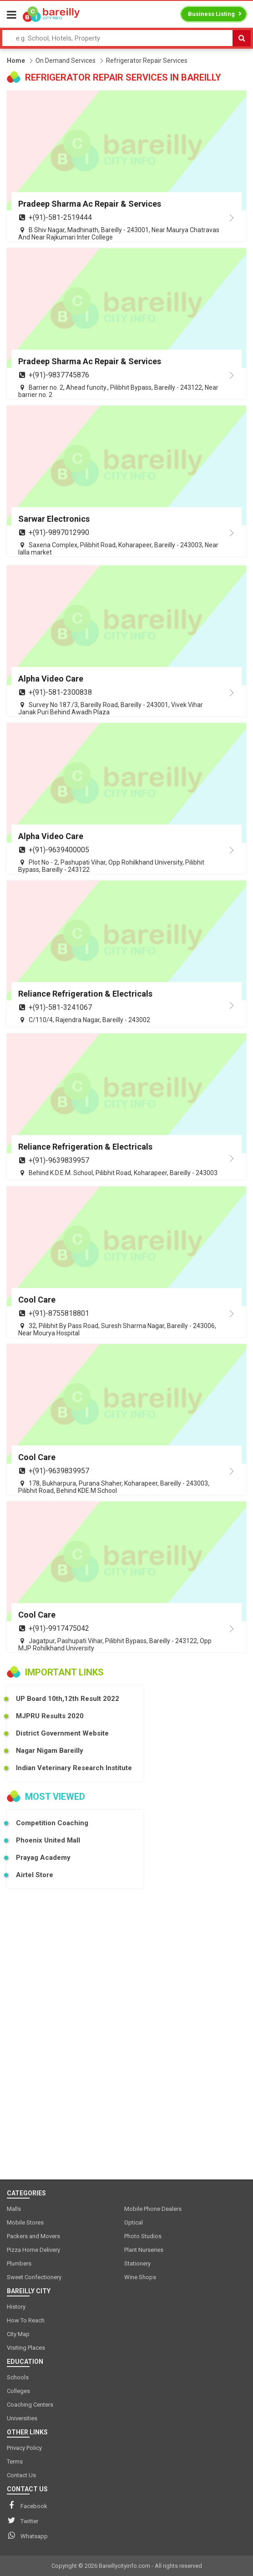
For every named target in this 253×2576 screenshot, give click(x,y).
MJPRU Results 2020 (50, 1716)
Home (16, 60)
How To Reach (26, 2320)
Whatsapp (27, 2535)
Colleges (18, 2391)
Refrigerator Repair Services (146, 60)
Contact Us (21, 2475)
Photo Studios (143, 2236)
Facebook (27, 2505)
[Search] (242, 38)
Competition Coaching (52, 1823)
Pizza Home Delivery (33, 2249)
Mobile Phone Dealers (153, 2208)
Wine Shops (140, 2277)
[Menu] (11, 15)
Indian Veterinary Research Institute (74, 1768)
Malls (14, 2208)
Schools (18, 2377)
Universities (22, 2418)
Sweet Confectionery (34, 2277)
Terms (15, 2461)
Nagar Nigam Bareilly (49, 1750)
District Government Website (62, 1733)
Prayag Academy (43, 1857)
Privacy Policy (24, 2447)
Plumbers (19, 2263)
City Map (18, 2334)
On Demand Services (65, 60)
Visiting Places (26, 2347)
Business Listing (211, 13)
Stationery (137, 2263)
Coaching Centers (30, 2404)
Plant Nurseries (143, 2249)
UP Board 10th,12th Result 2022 (67, 1699)
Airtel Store (34, 1875)
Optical (133, 2222)
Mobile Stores (25, 2222)
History (16, 2306)
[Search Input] (117, 38)
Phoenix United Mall (48, 1840)
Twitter (22, 2520)
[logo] (51, 14)
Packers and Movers (33, 2236)
